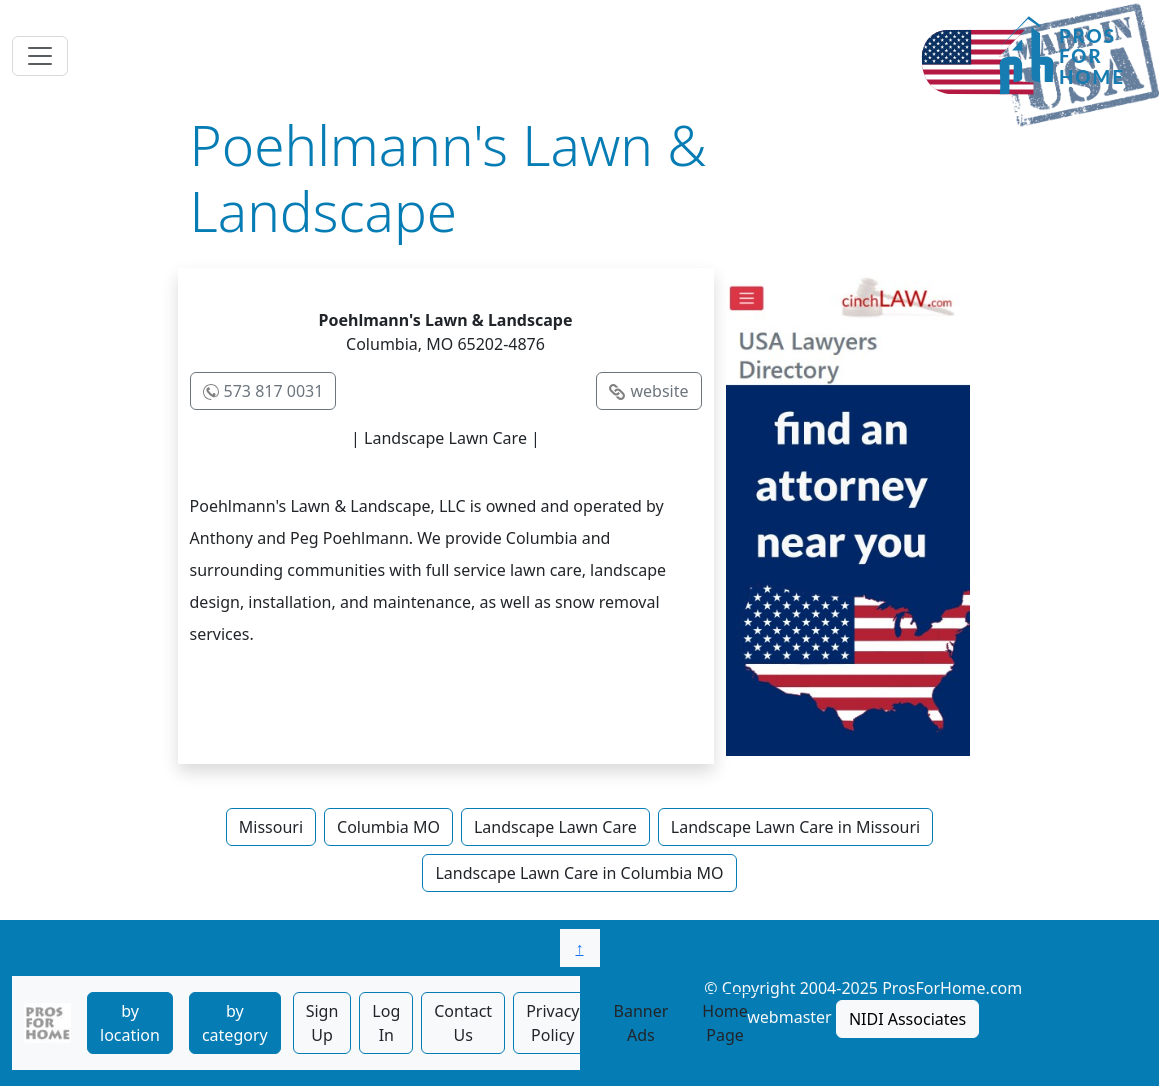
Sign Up (322, 1023)
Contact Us (463, 1023)
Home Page (725, 1023)
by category (235, 1023)
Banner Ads (641, 1023)
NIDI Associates (907, 1019)
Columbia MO (388, 827)
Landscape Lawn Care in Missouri (795, 827)
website (659, 391)
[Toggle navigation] (40, 56)
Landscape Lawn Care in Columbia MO (579, 873)
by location (130, 1023)
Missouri (271, 827)
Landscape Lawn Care (555, 827)
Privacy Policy (552, 1023)
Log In (386, 1023)
